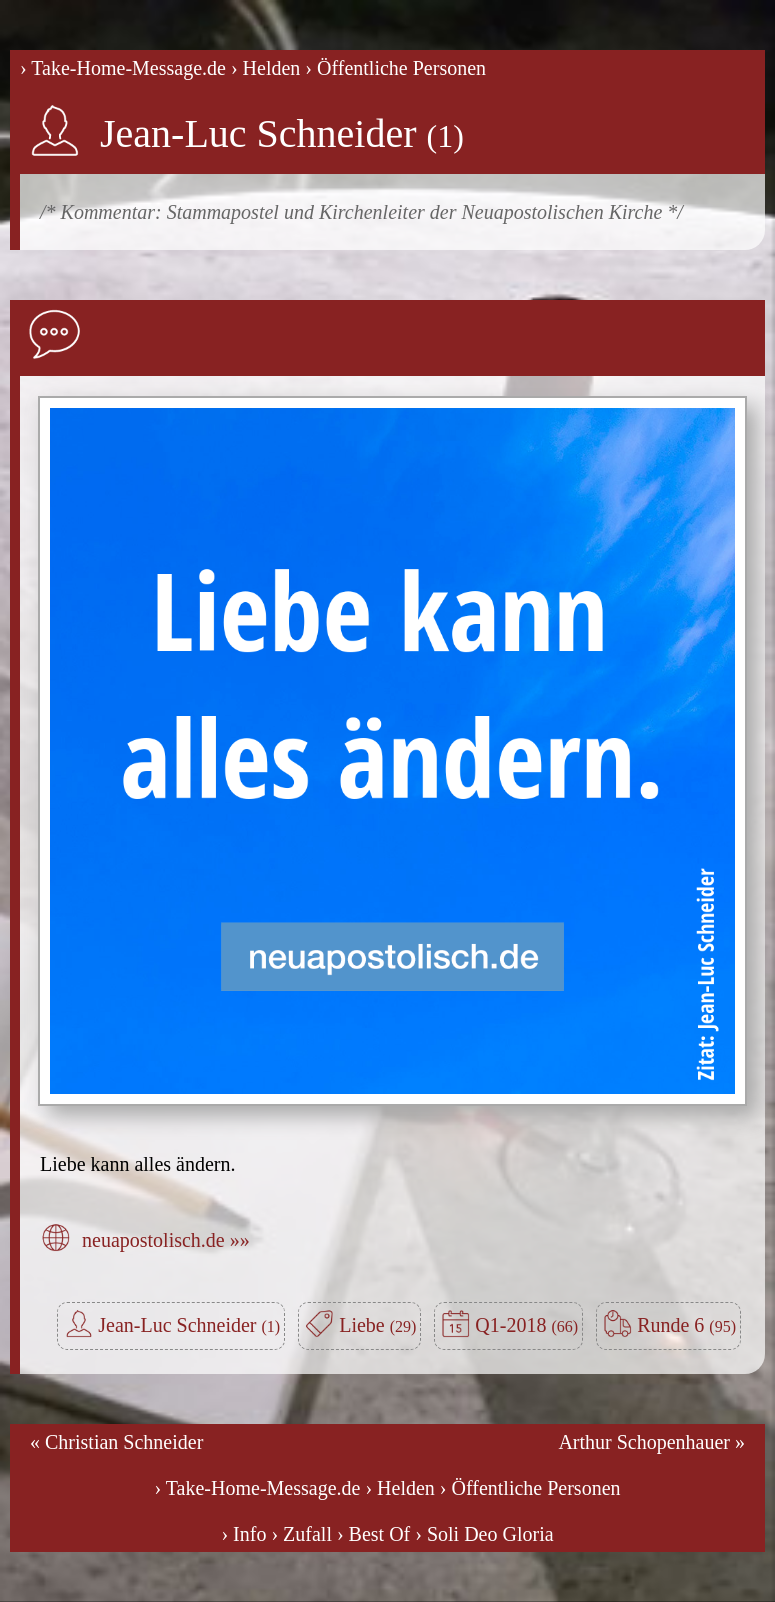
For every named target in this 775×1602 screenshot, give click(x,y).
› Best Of (373, 1534)
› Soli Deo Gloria (484, 1534)
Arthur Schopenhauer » (651, 1442)
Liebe (377, 1325)
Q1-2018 (526, 1325)
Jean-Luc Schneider (282, 133)
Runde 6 (686, 1325)
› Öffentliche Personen (395, 68)
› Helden (265, 68)
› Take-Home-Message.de (123, 68)
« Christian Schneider (116, 1442)
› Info (243, 1534)
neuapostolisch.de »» (166, 1240)
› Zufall (301, 1534)
